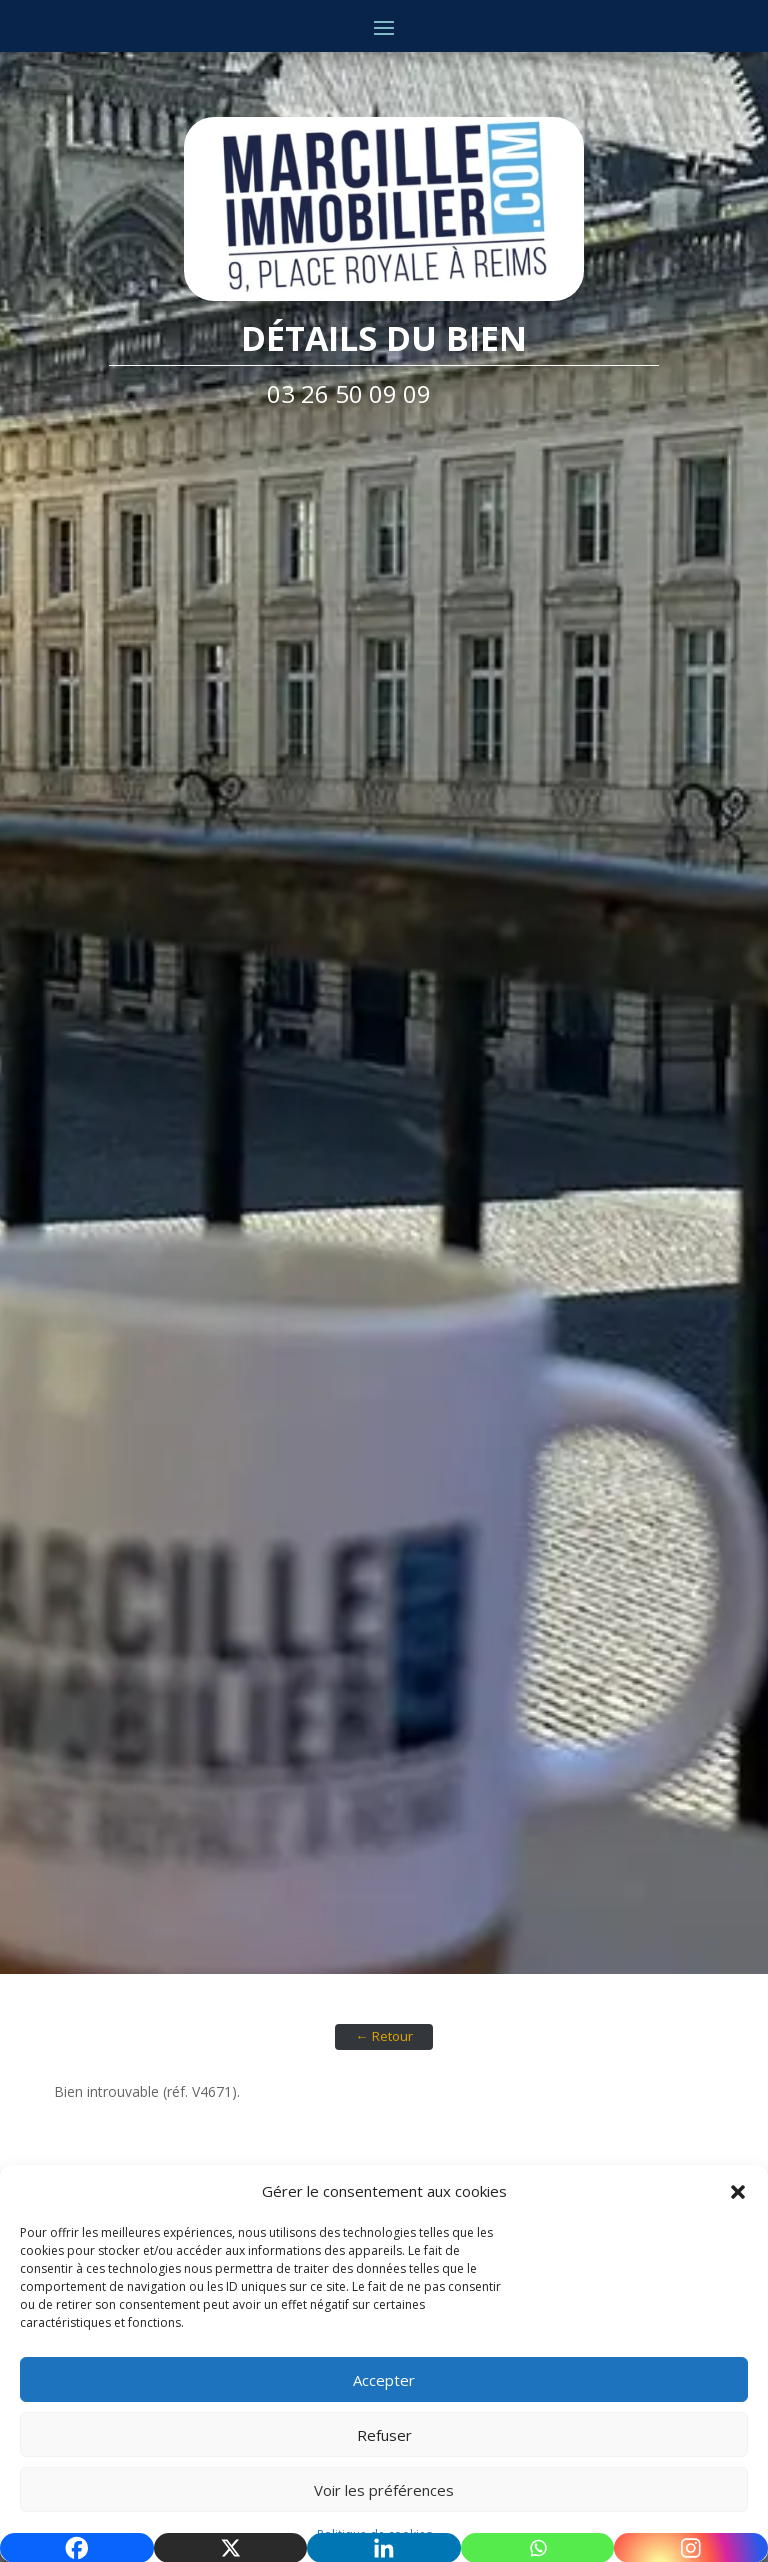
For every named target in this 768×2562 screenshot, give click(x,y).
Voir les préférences (384, 2490)
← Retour (383, 2036)
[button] (738, 2192)
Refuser (384, 2435)
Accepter (384, 2380)
